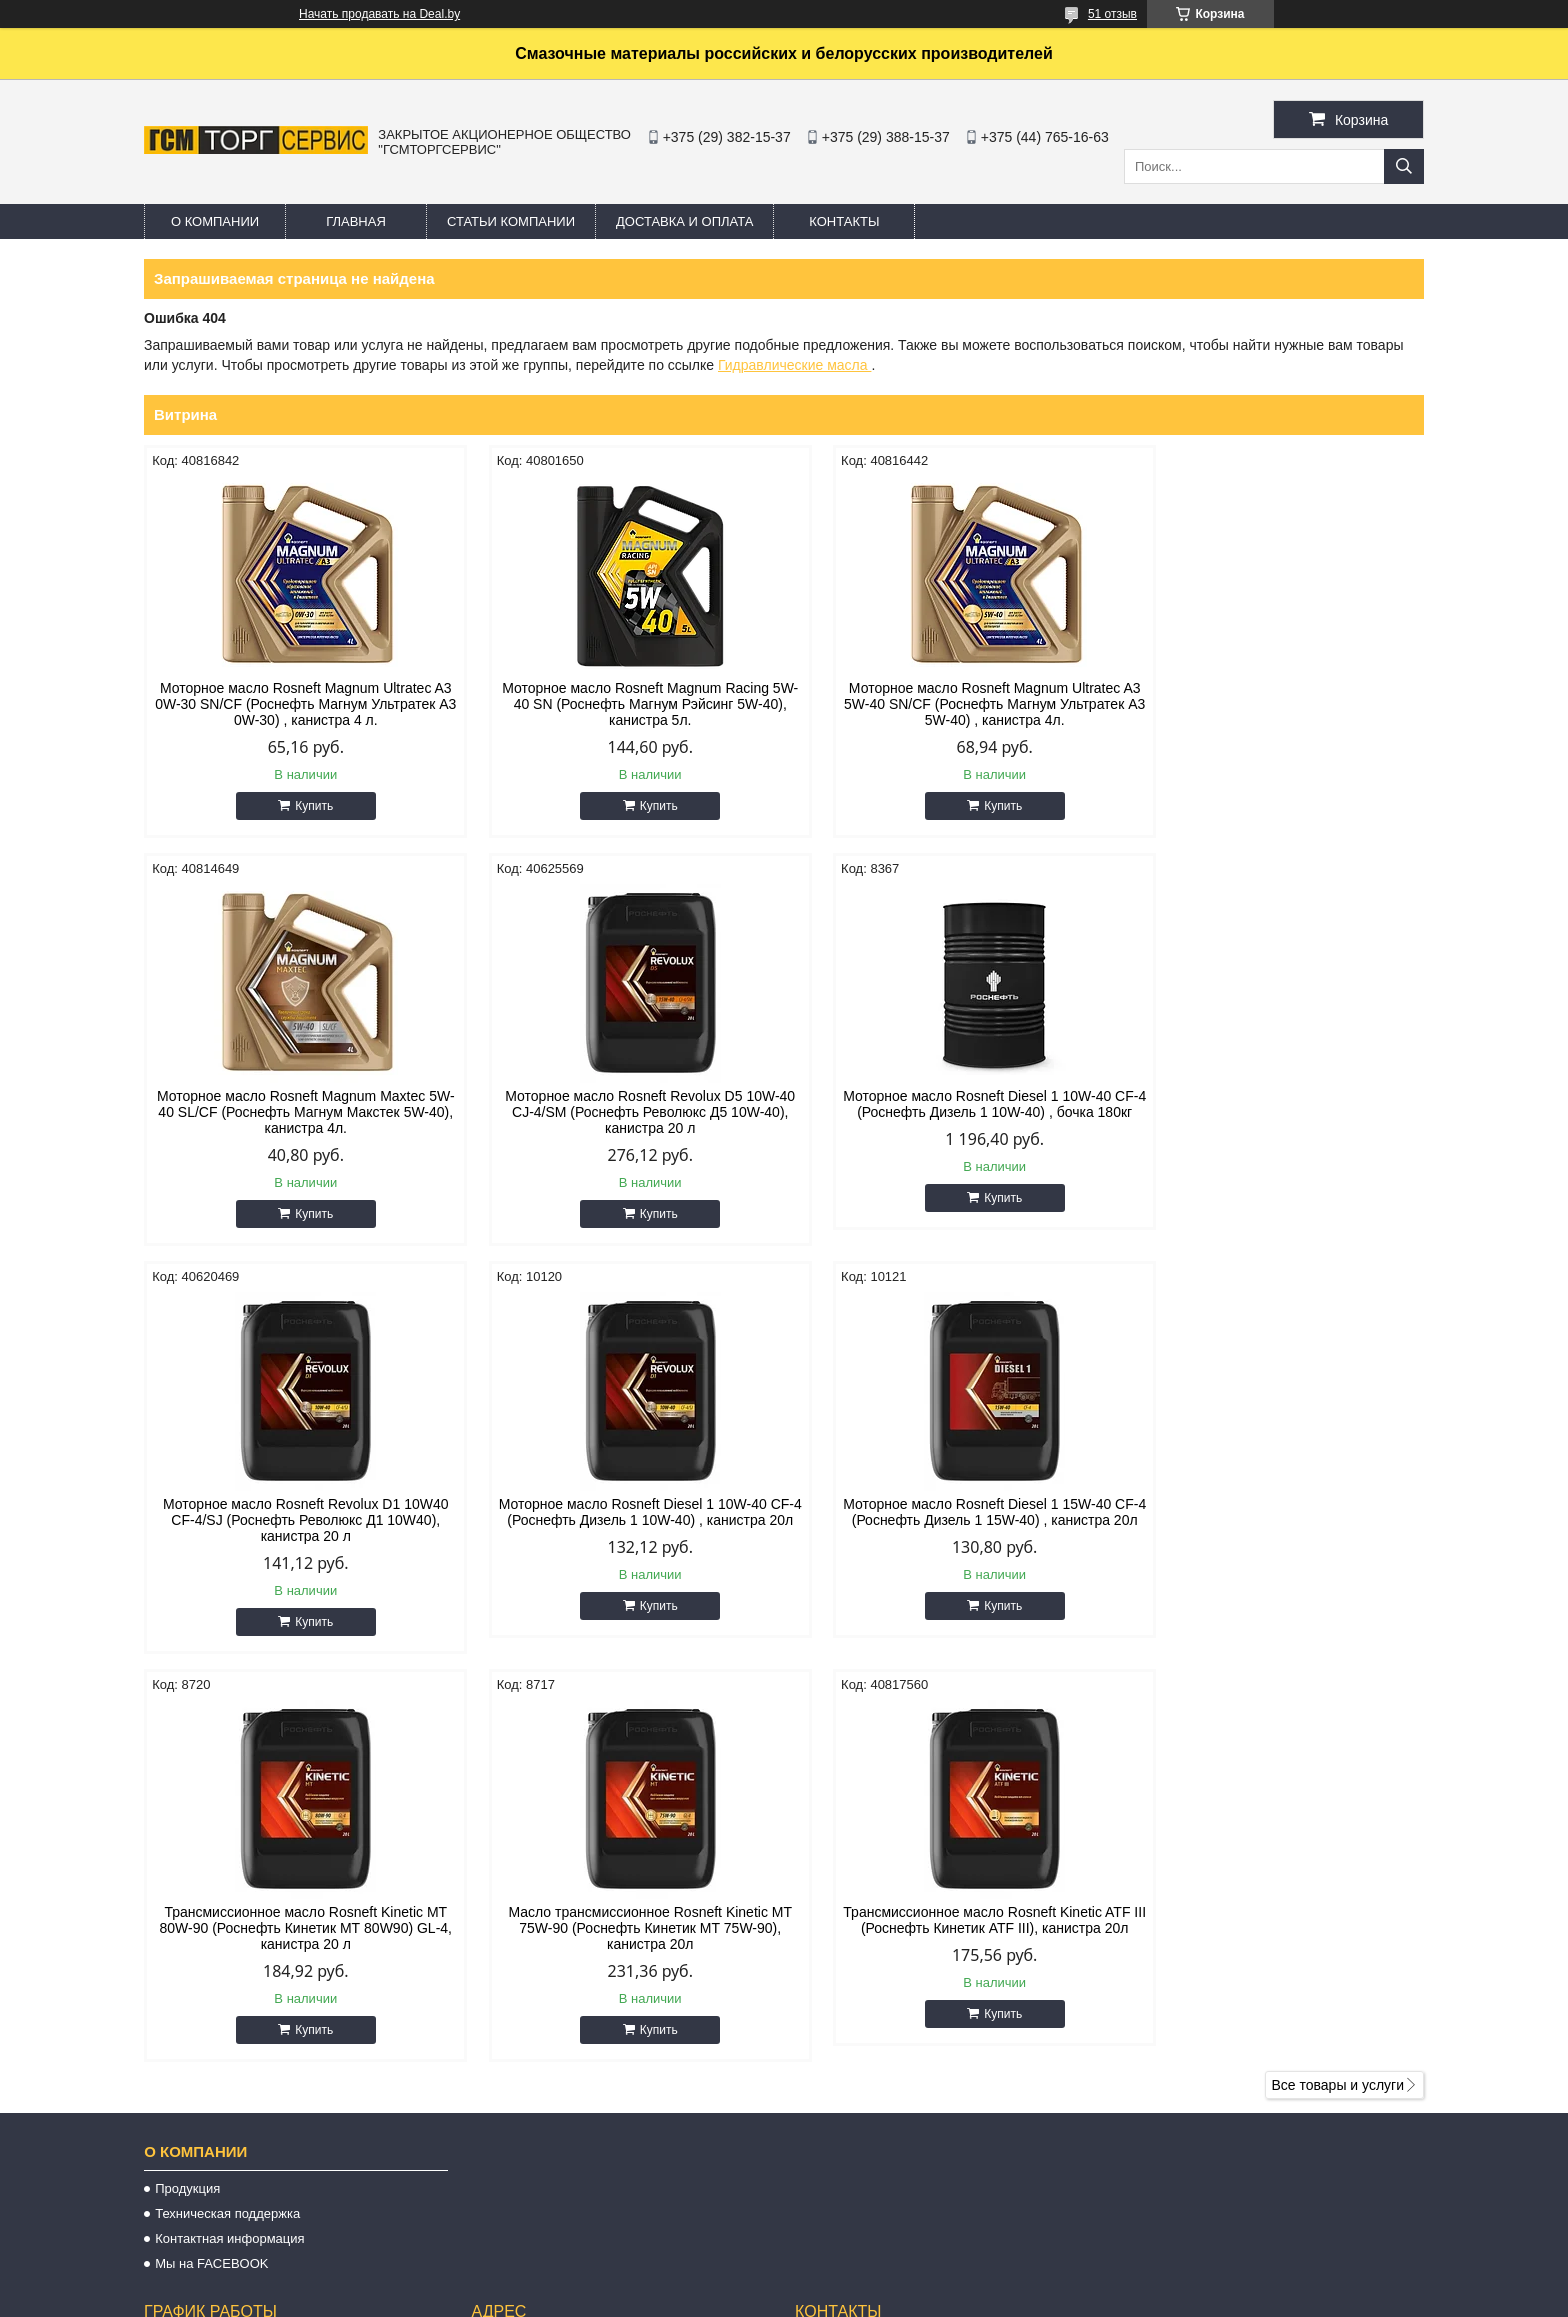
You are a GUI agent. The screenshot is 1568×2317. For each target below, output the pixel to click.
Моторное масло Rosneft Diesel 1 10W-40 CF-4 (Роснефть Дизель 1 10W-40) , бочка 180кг (622, 1112)
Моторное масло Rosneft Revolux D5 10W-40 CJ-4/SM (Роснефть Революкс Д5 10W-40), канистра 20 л (296, 1112)
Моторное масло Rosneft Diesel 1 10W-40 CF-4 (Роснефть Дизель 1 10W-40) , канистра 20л (1272, 1112)
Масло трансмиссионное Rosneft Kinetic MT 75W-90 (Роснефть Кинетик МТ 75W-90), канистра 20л (947, 1520)
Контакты (844, 221)
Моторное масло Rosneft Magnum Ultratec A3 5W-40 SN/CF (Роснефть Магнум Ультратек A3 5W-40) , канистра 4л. (946, 704)
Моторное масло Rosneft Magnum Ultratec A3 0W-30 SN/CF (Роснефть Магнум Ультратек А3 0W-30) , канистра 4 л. (295, 704)
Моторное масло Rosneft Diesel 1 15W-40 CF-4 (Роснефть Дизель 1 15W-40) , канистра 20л (296, 1520)
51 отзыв (1112, 14)
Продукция (187, 1780)
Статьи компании (511, 221)
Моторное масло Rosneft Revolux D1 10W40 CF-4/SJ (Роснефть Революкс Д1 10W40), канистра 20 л (946, 1112)
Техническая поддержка (227, 1805)
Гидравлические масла (794, 365)
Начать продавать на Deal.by (379, 14)
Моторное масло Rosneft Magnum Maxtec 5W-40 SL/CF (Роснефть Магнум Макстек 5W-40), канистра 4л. (1272, 704)
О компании (215, 221)
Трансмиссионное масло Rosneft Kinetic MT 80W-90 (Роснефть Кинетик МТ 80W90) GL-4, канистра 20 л (621, 1520)
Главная (356, 221)
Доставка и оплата (684, 221)
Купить (305, 806)
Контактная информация (229, 1830)
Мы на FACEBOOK (211, 1855)
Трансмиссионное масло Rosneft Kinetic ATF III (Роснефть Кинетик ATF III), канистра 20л (1271, 1512)
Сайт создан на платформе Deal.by (784, 2280)
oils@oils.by (852, 2153)
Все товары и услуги (1337, 1677)
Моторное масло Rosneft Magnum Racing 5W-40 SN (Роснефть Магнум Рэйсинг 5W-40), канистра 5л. (621, 704)
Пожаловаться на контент (849, 2298)
